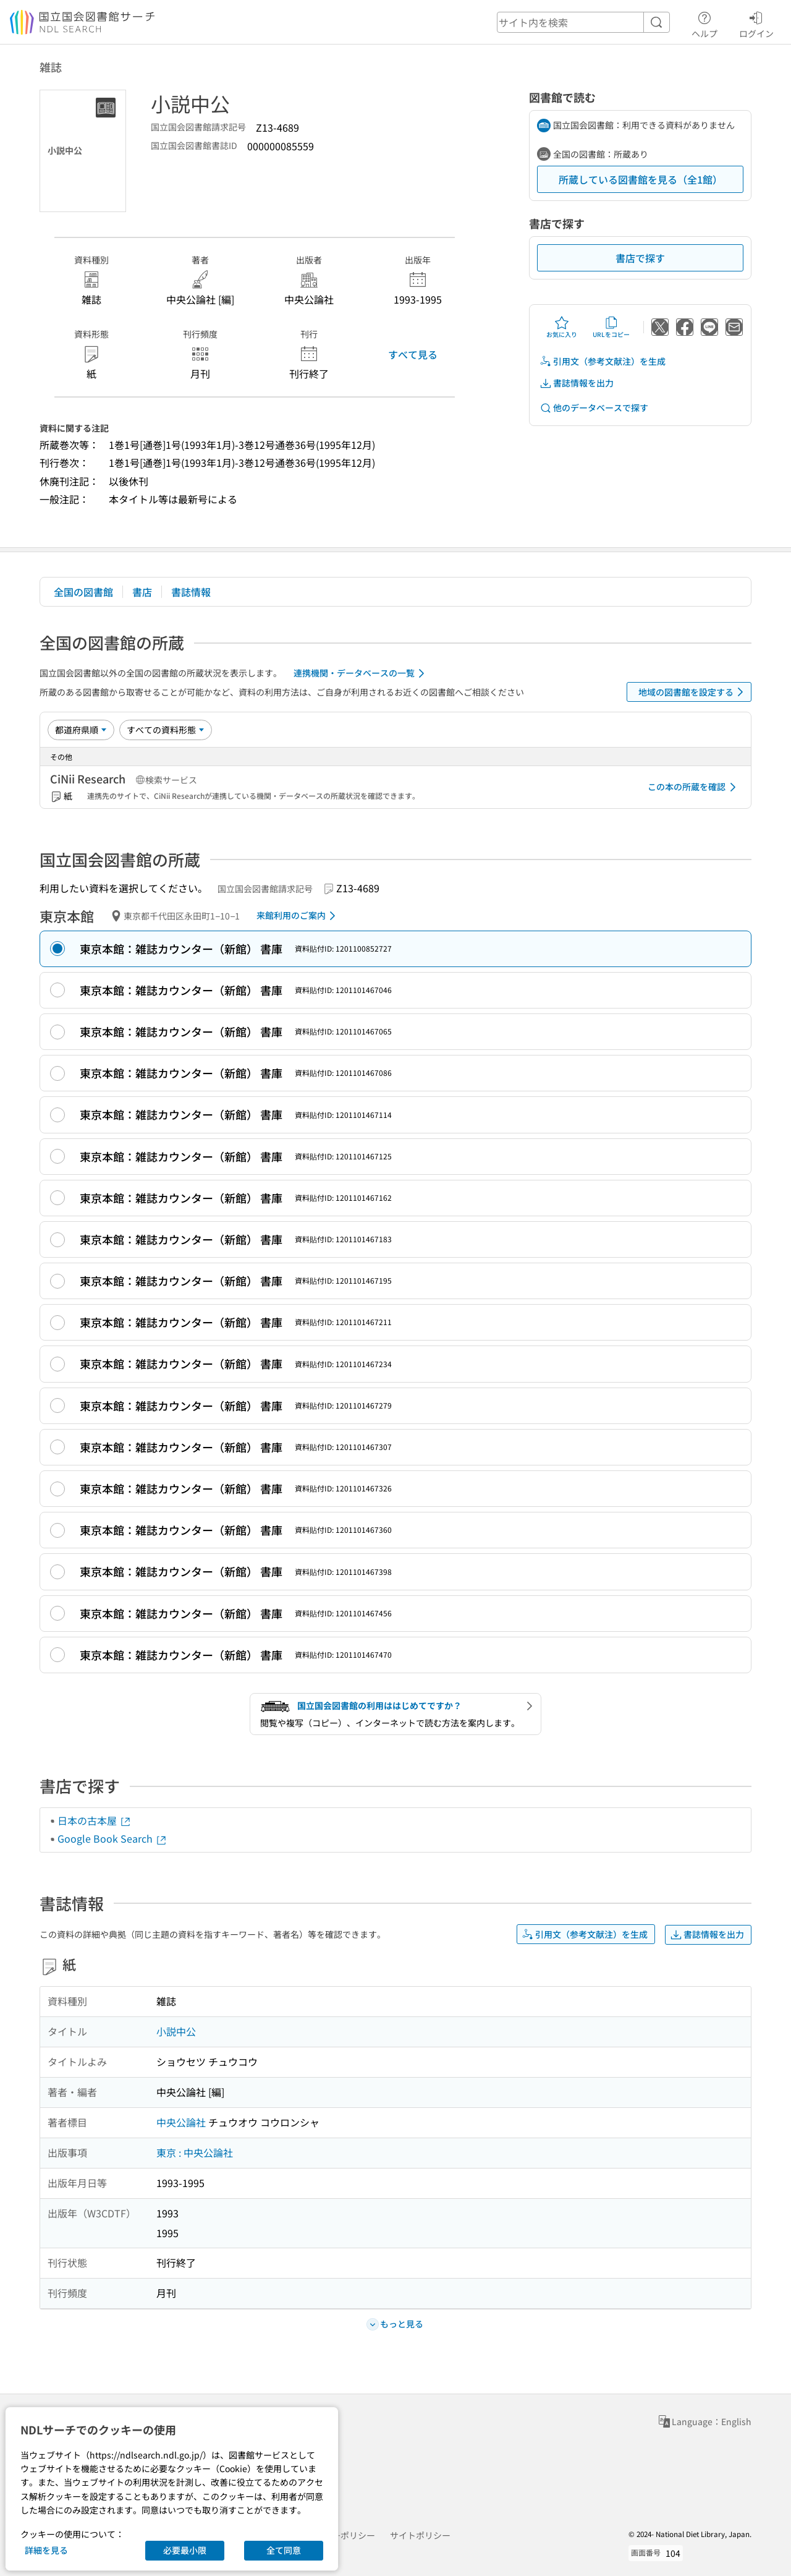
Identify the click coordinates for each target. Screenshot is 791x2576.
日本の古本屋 (94, 1820)
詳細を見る (46, 2550)
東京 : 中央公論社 (194, 2152)
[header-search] (583, 22)
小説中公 (176, 2031)
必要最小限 (184, 2550)
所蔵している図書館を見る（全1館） (640, 179)
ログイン (756, 23)
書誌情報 (191, 591)
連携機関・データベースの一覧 (361, 673)
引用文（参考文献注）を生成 (602, 361)
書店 (142, 591)
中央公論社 (181, 2122)
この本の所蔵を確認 (694, 787)
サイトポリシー (420, 2535)
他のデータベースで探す (593, 407)
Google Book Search (112, 1838)
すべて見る (413, 354)
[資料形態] (165, 730)
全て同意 (283, 2550)
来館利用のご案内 (298, 915)
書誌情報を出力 (576, 383)
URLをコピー (611, 327)
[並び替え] (81, 730)
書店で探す (640, 257)
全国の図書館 (83, 591)
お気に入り (561, 327)
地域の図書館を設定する (693, 692)
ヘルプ (704, 23)
